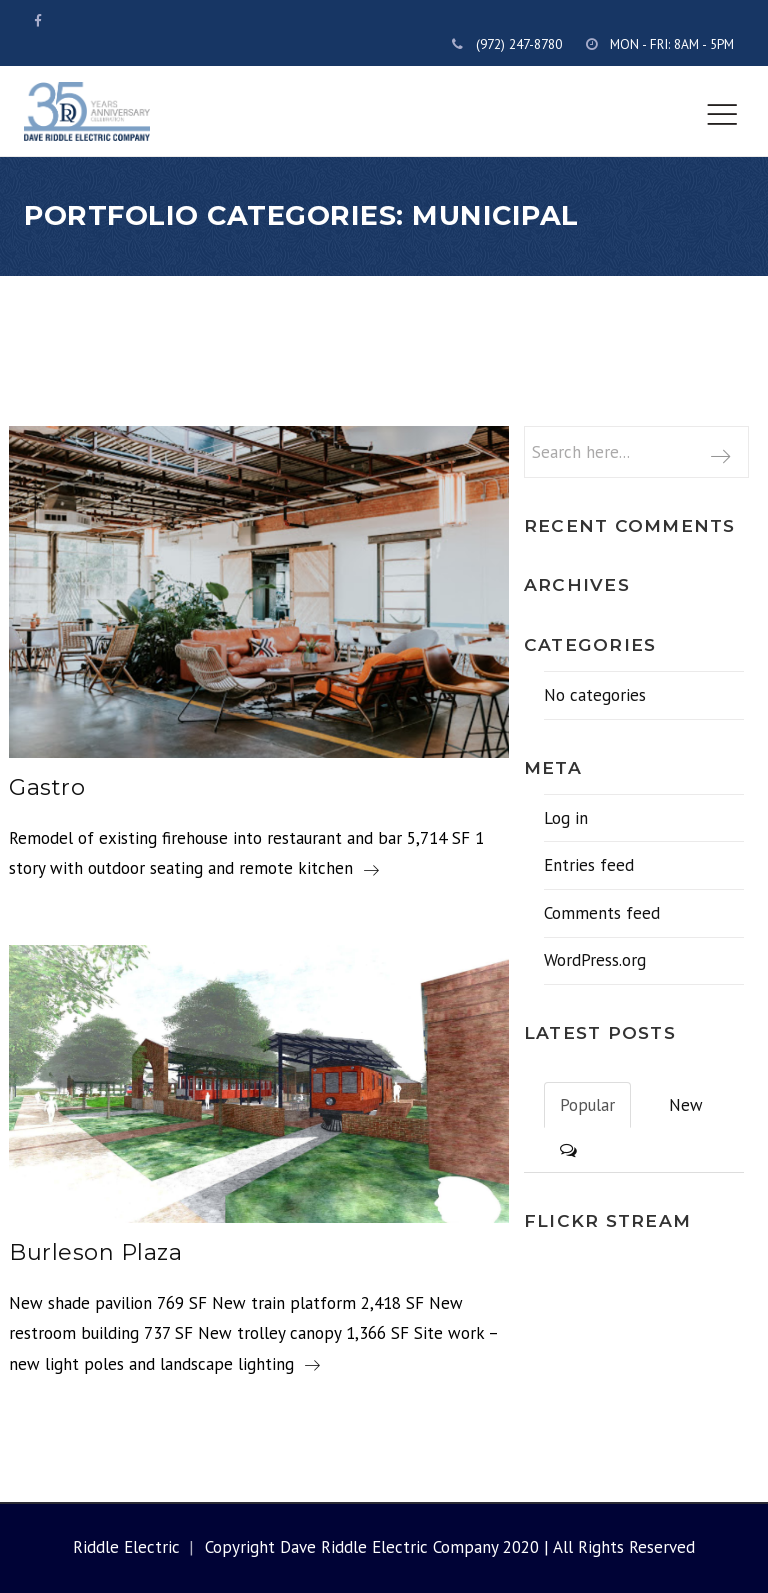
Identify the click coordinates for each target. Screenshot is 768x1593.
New (686, 1105)
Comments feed (602, 913)
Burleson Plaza (95, 1252)
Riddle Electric (126, 1547)
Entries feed (589, 865)
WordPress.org (595, 960)
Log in (566, 818)
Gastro (47, 787)
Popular (587, 1105)
